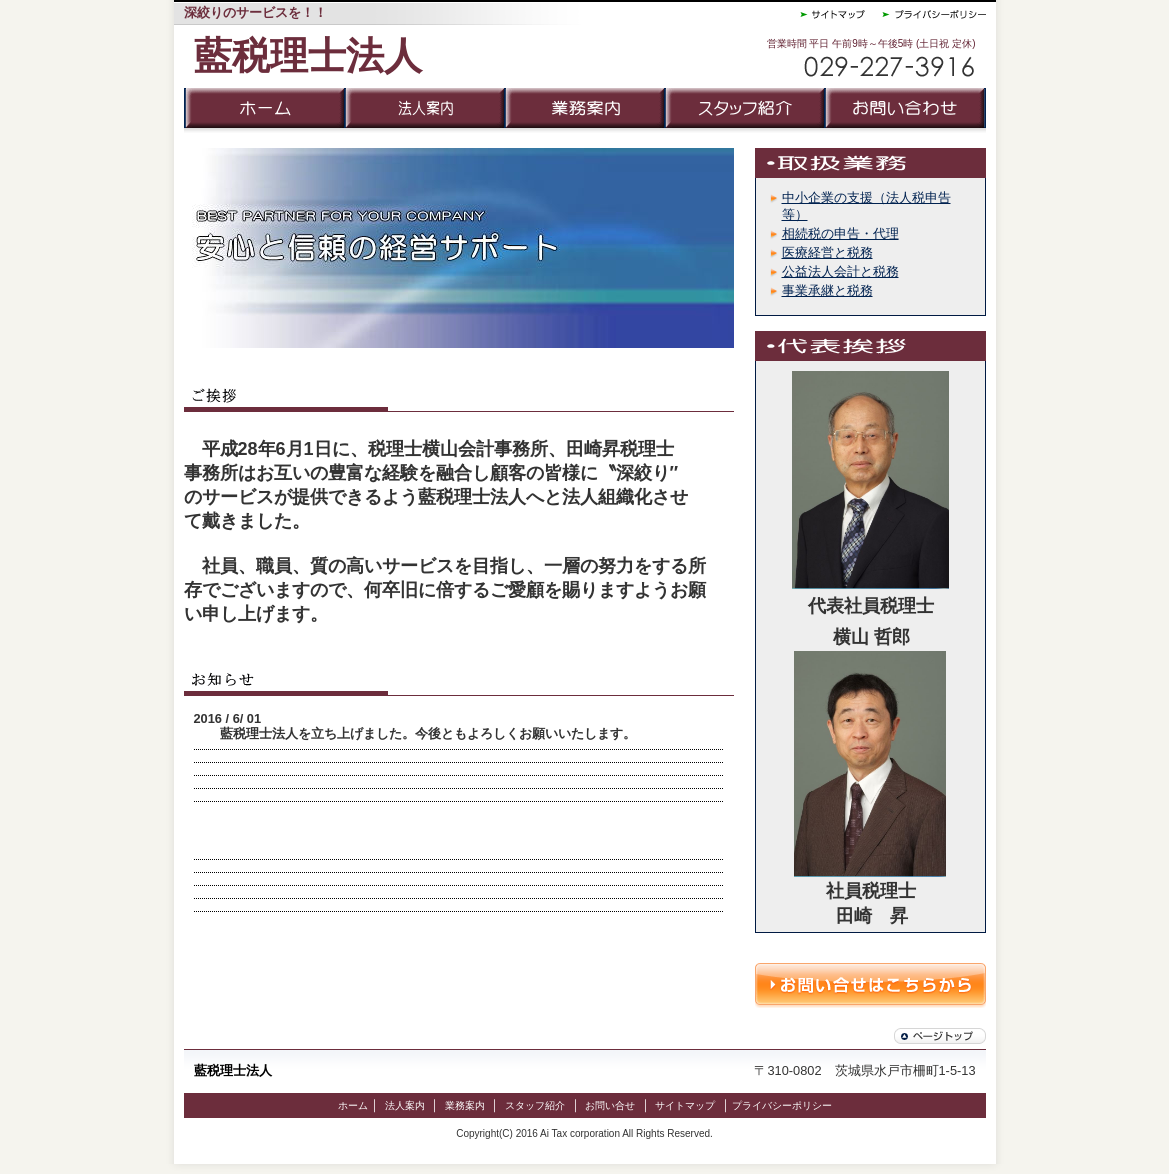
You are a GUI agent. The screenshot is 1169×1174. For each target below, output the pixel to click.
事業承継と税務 (827, 290)
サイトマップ (685, 1105)
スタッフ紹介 (535, 1105)
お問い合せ (610, 1105)
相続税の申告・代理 (840, 233)
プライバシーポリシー (782, 1105)
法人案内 (405, 1105)
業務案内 (465, 1105)
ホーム (353, 1105)
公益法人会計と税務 (840, 271)
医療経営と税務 (827, 252)
